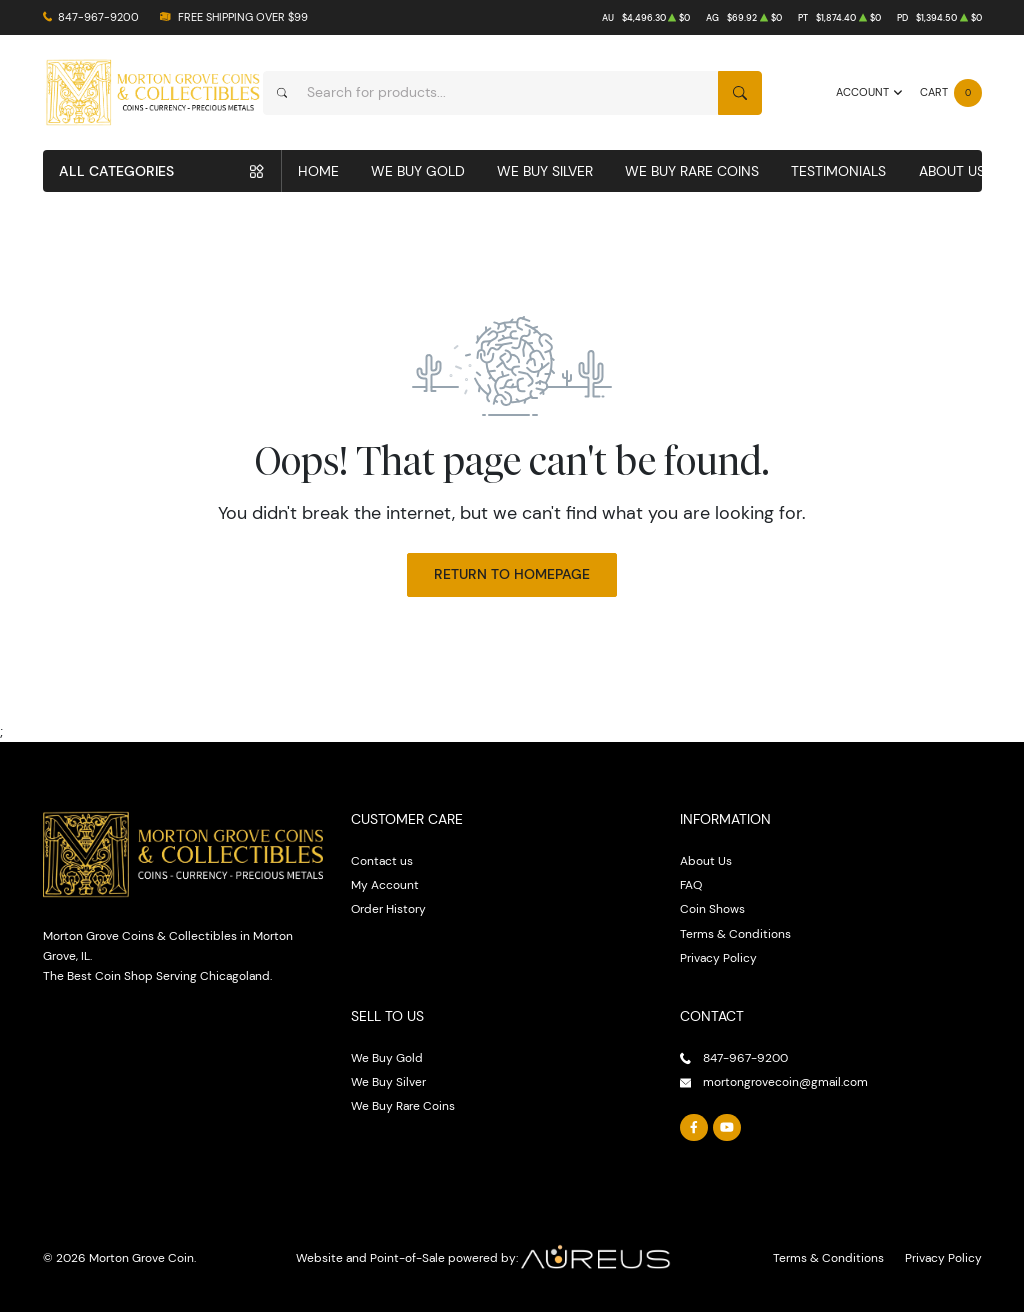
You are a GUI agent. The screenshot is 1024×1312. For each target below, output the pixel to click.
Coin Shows (712, 908)
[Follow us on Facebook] (694, 1128)
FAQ (691, 884)
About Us (952, 171)
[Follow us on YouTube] (727, 1128)
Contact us (382, 860)
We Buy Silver (545, 171)
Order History (388, 908)
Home (318, 171)
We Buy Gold (418, 171)
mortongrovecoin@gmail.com (785, 1081)
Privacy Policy (718, 957)
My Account (385, 884)
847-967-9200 (98, 17)
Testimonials (838, 171)
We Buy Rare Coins (692, 171)
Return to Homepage (512, 574)
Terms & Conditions (735, 933)
